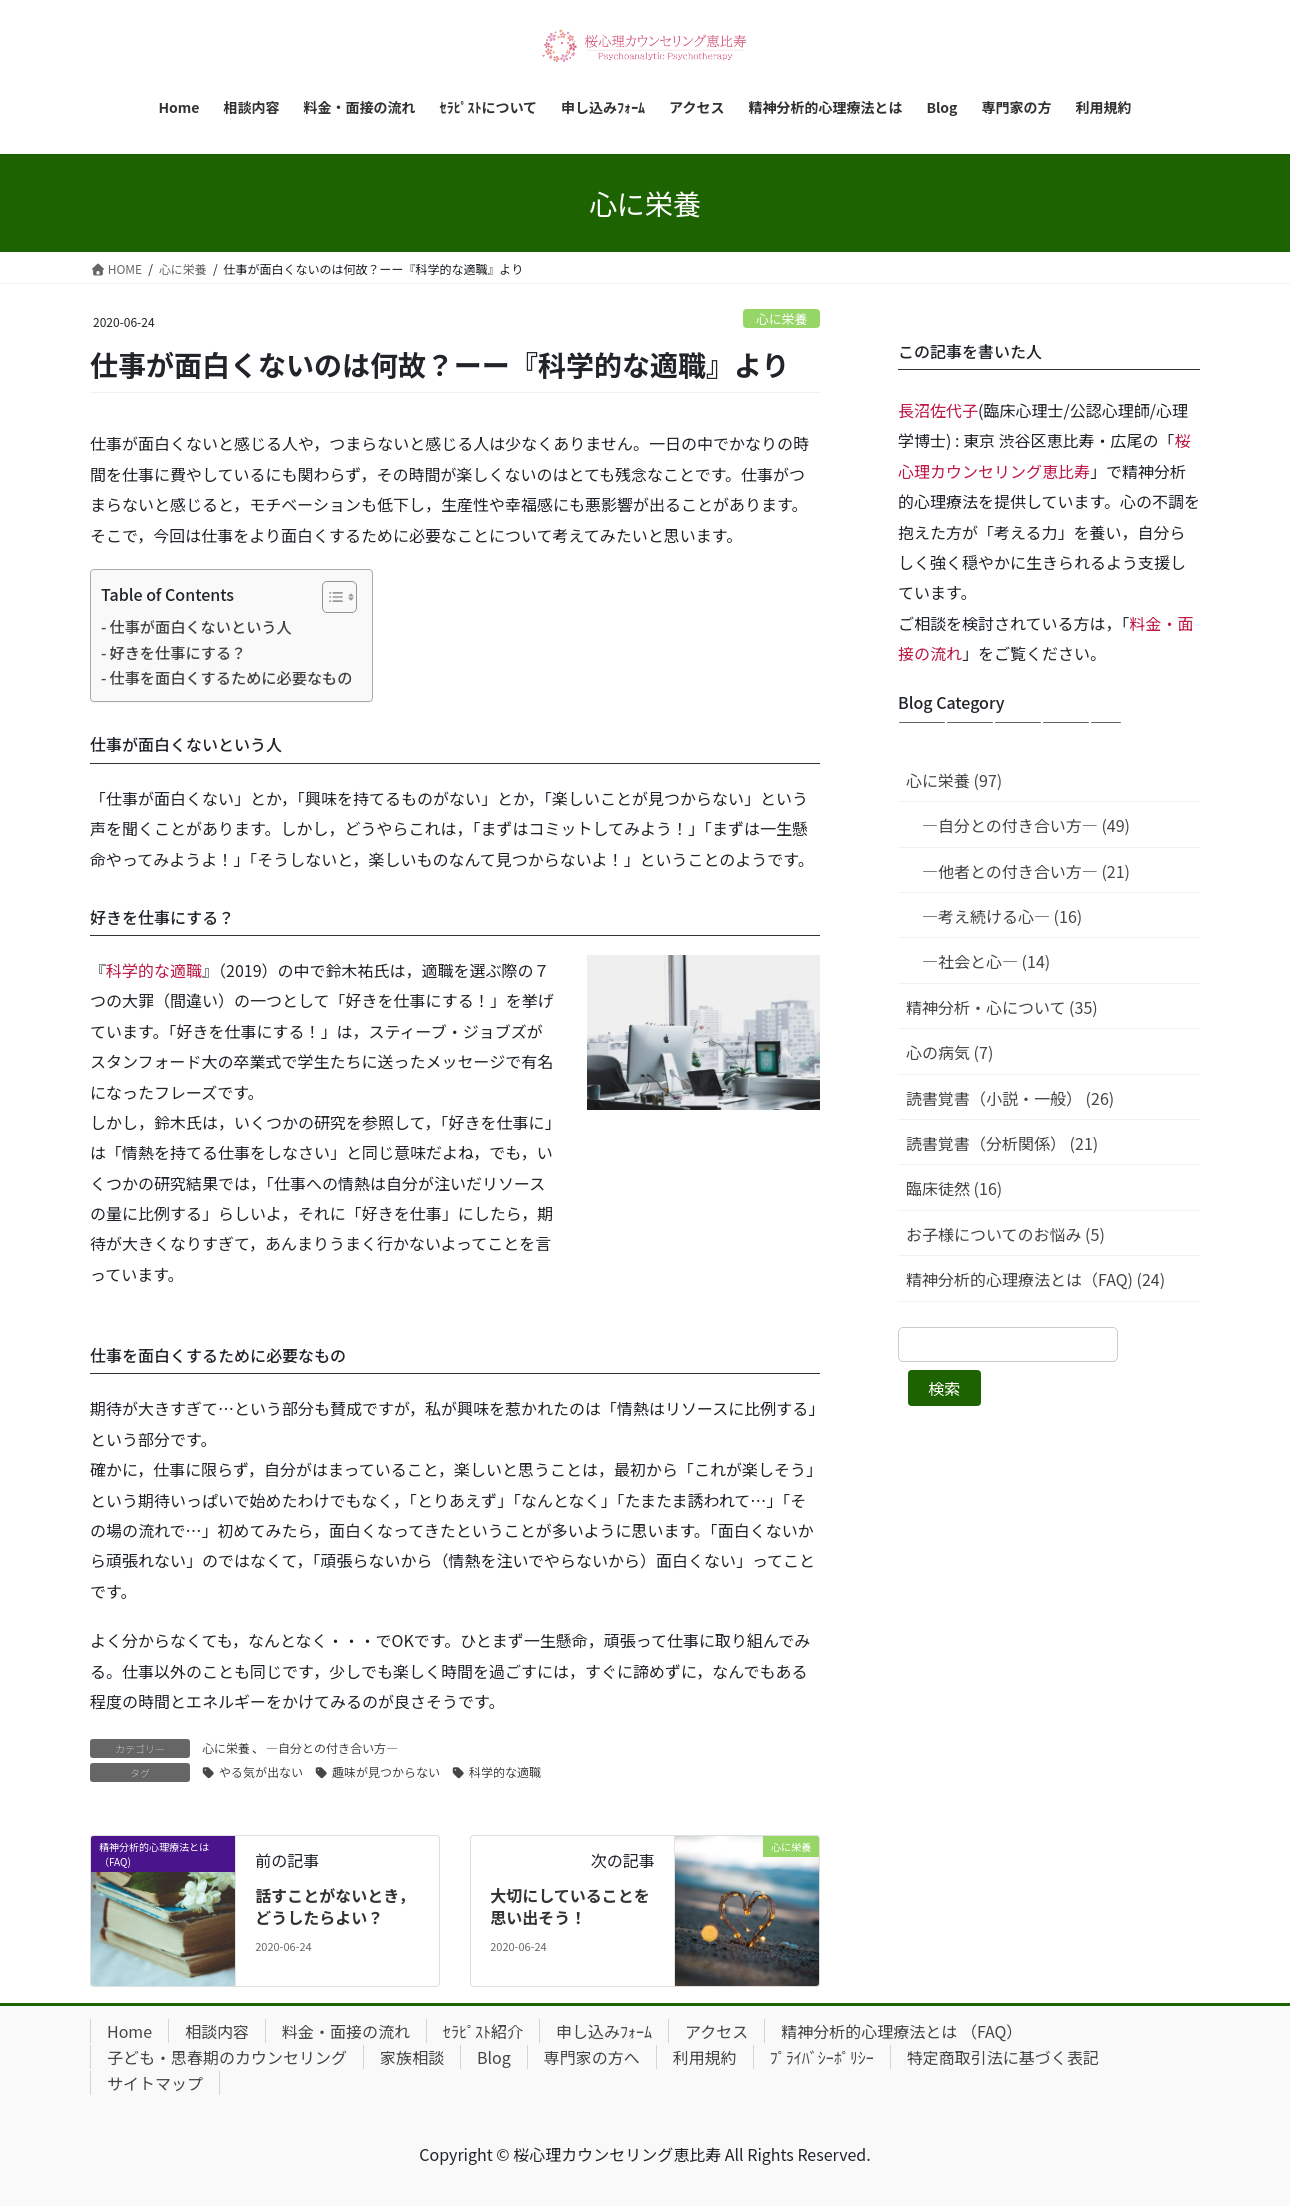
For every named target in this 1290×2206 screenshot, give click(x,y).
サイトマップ (155, 2083)
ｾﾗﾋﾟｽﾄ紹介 (483, 2031)
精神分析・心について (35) (1002, 1007)
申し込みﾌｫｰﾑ (604, 2031)
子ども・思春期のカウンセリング (227, 2057)
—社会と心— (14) (986, 961)
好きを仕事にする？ (177, 652)
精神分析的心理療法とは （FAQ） (901, 2031)
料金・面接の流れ (346, 2031)
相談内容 (217, 2031)
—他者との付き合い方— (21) (1026, 871)
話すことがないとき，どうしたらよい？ (335, 1906)
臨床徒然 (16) (954, 1188)
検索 (944, 1388)
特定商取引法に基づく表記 (1003, 2057)
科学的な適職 (154, 970)
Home (129, 2031)
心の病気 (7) (949, 1052)
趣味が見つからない (386, 1771)
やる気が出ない (261, 1771)
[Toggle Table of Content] (329, 597)
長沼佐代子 (938, 410)
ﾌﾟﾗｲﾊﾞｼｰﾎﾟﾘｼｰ (822, 2057)
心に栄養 (781, 318)
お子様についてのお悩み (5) (1005, 1234)
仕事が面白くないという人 (200, 626)
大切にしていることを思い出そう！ (570, 1906)
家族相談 (412, 2057)
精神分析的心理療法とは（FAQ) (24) (1035, 1279)
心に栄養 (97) (954, 780)
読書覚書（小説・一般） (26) (1010, 1098)
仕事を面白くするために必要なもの (230, 677)
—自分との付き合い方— (332, 1747)
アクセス (716, 2031)
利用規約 (705, 2057)
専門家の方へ (592, 2057)
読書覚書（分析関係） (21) (1002, 1143)
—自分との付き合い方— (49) (1026, 825)
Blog (494, 2057)
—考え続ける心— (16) (1002, 916)
